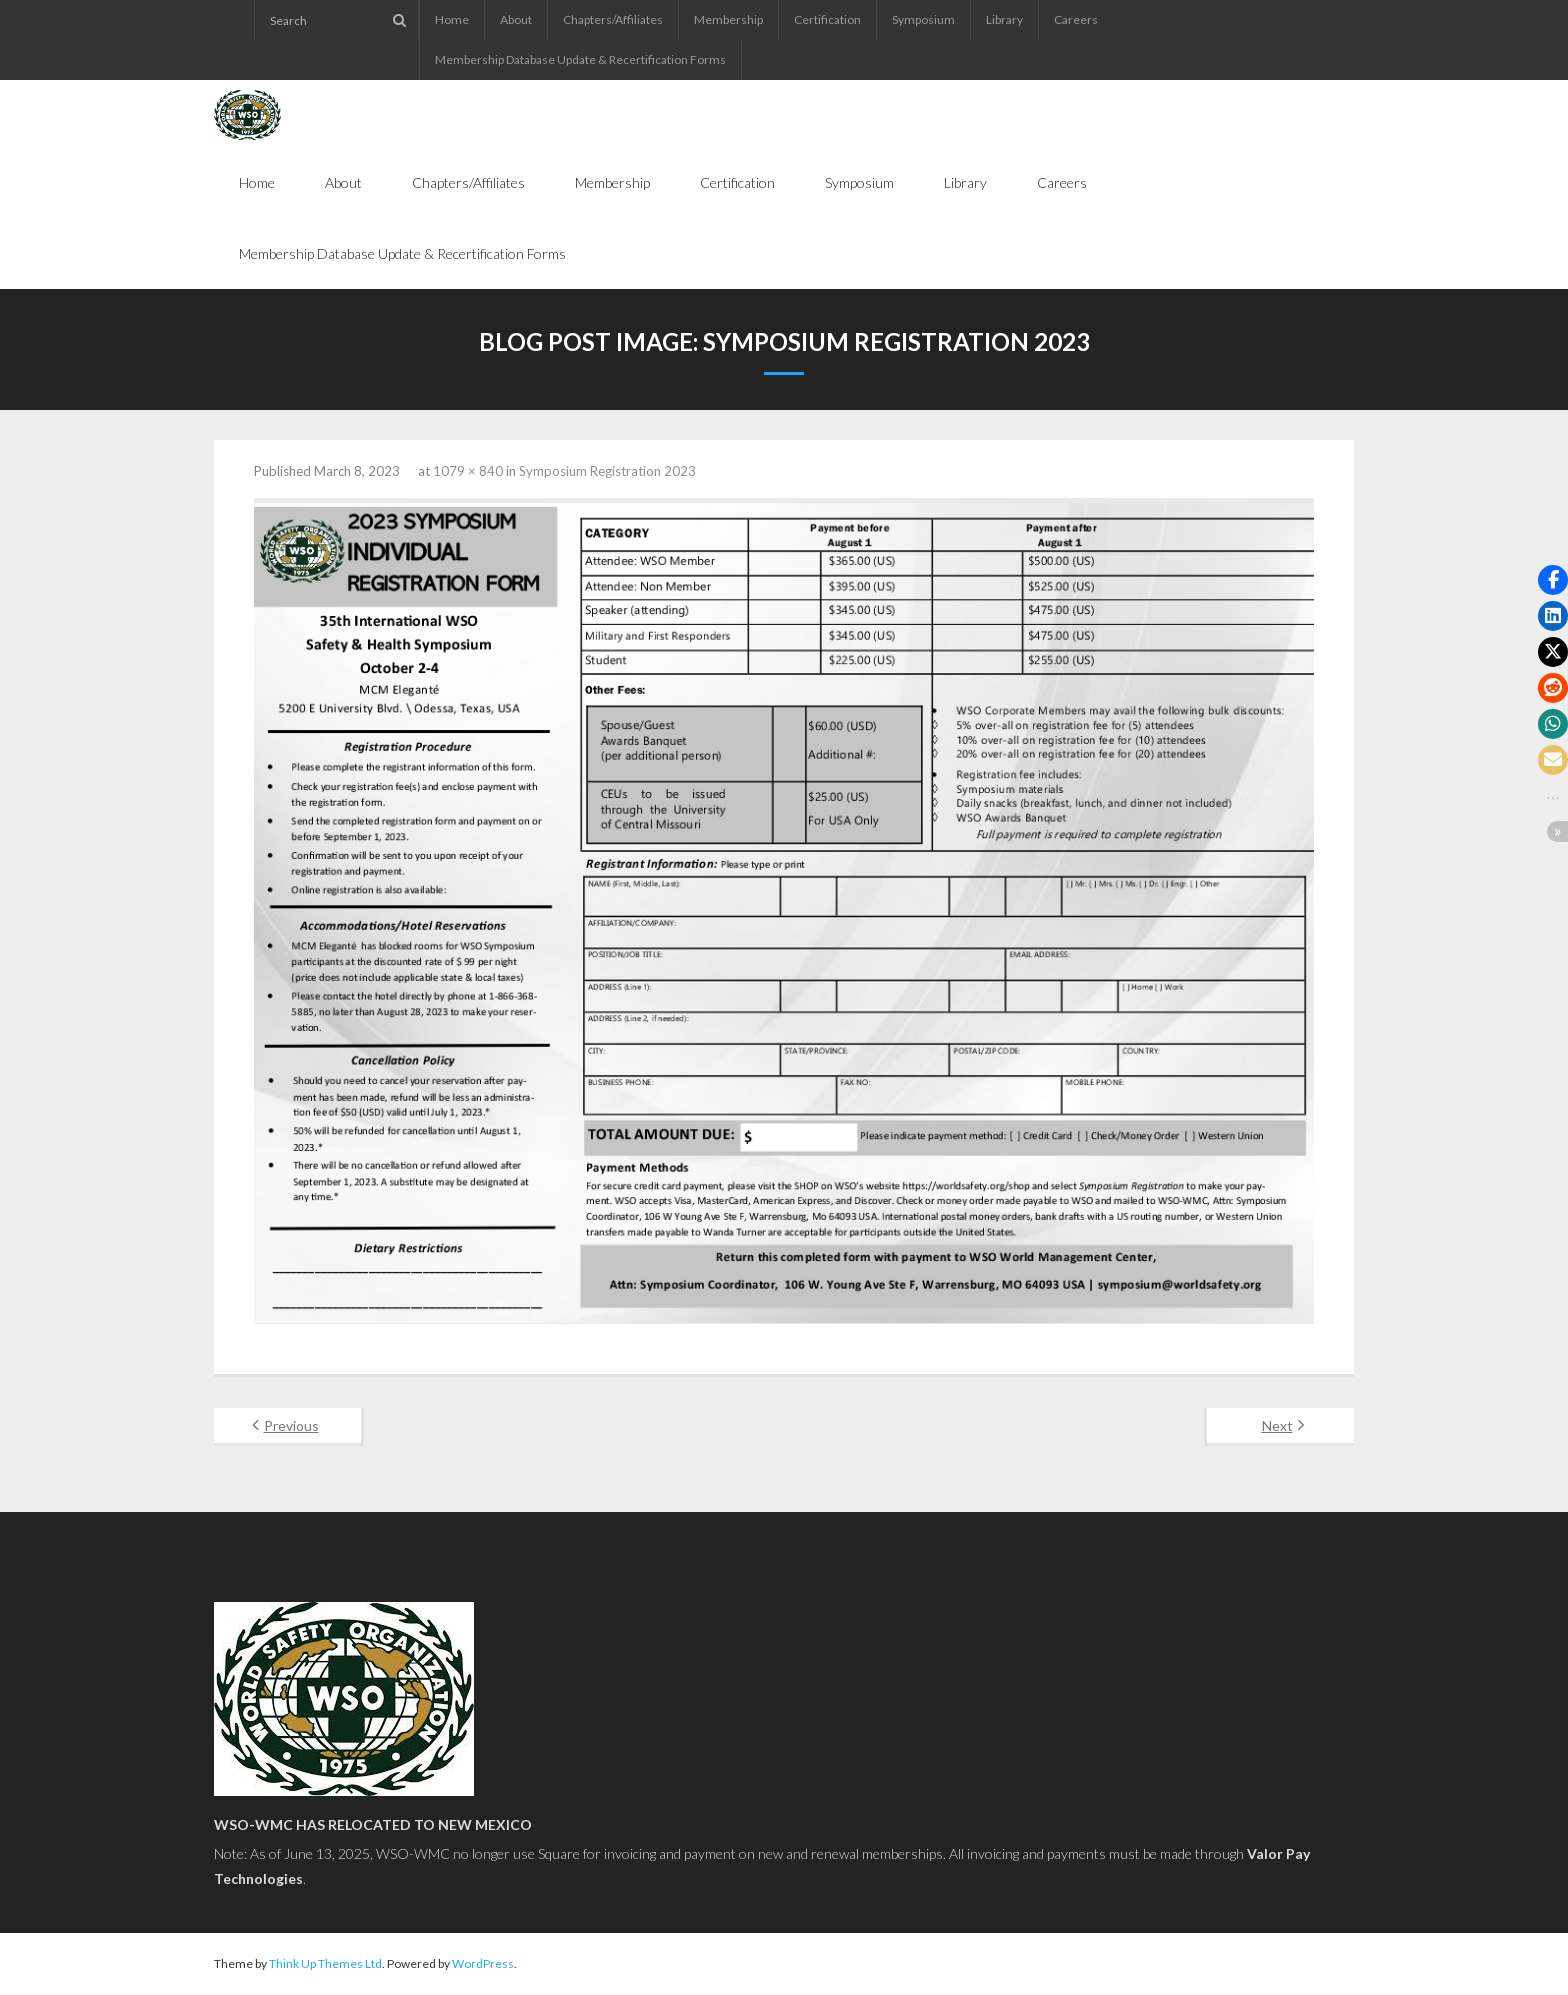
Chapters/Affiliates (613, 19)
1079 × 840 (468, 471)
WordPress (483, 1963)
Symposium (923, 19)
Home (452, 19)
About (516, 19)
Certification (827, 19)
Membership (728, 19)
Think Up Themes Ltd (325, 1963)
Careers (1076, 19)
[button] (1553, 580)
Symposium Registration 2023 (607, 471)
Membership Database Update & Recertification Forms (580, 59)
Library (1004, 19)
